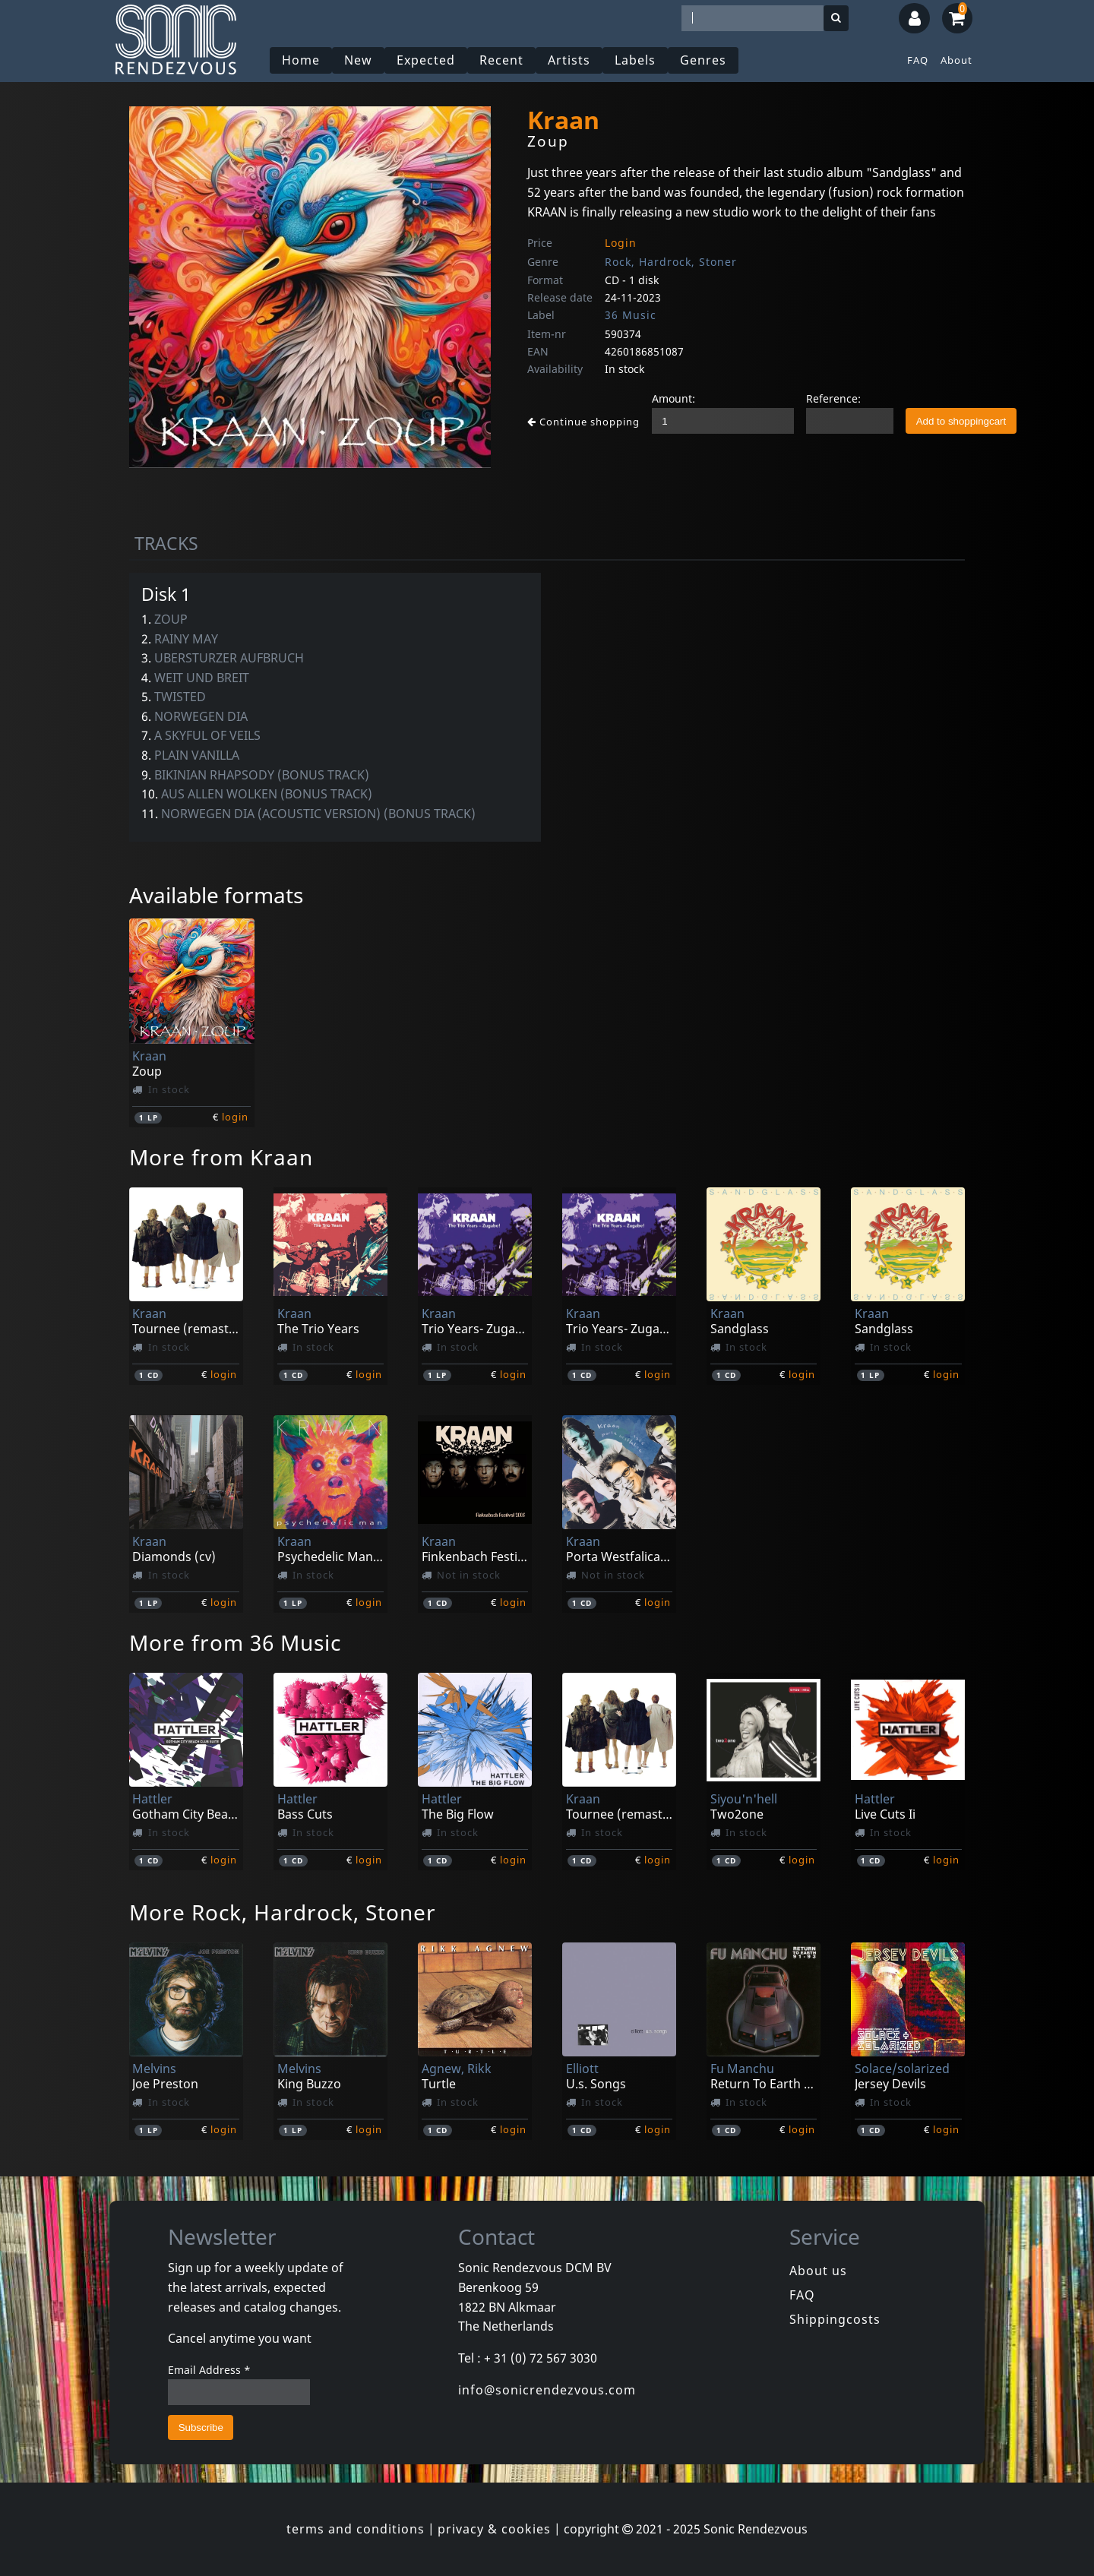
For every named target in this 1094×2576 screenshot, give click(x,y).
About (956, 60)
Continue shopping (583, 421)
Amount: (673, 398)
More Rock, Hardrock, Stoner (282, 1912)
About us (818, 2270)
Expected (426, 60)
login (235, 1117)
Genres (703, 60)
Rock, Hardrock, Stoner (671, 261)
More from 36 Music (235, 1642)
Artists (569, 60)
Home (301, 60)
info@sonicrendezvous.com (547, 2390)
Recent (501, 60)
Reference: (833, 398)
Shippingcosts (835, 2319)
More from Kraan (221, 1157)
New (358, 60)
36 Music (630, 315)
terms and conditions (355, 2529)
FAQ (917, 60)
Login (621, 242)
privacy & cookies (494, 2529)
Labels (635, 60)
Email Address (209, 2370)
